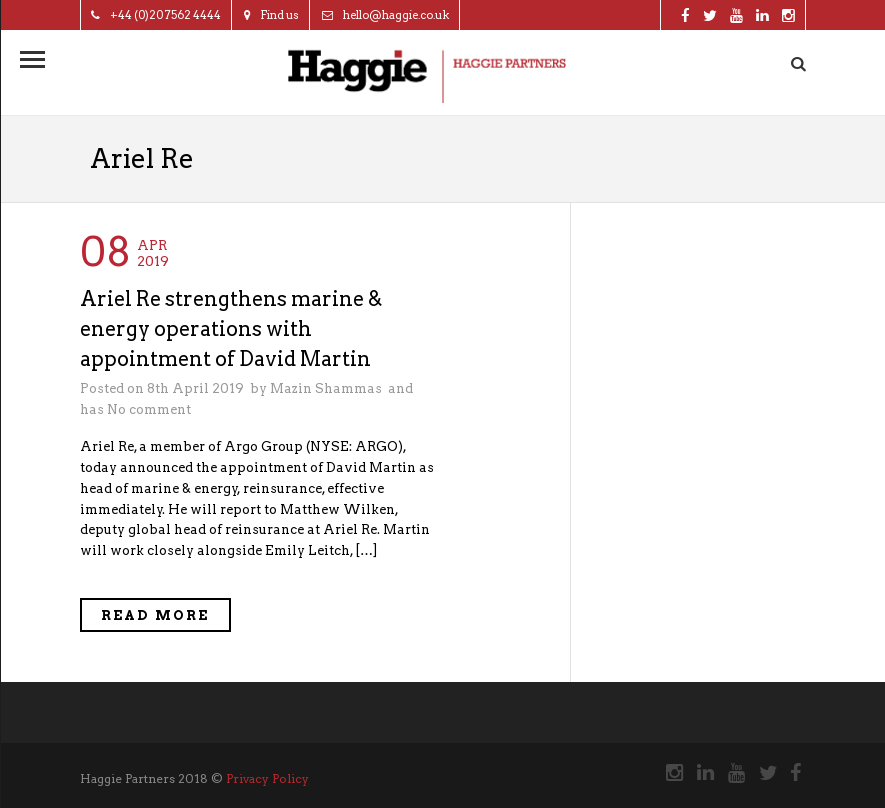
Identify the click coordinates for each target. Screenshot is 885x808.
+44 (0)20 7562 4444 (156, 15)
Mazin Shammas (326, 388)
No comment (149, 409)
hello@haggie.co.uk (385, 15)
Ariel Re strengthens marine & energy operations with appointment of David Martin (231, 329)
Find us (271, 15)
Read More (155, 615)
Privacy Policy (267, 778)
